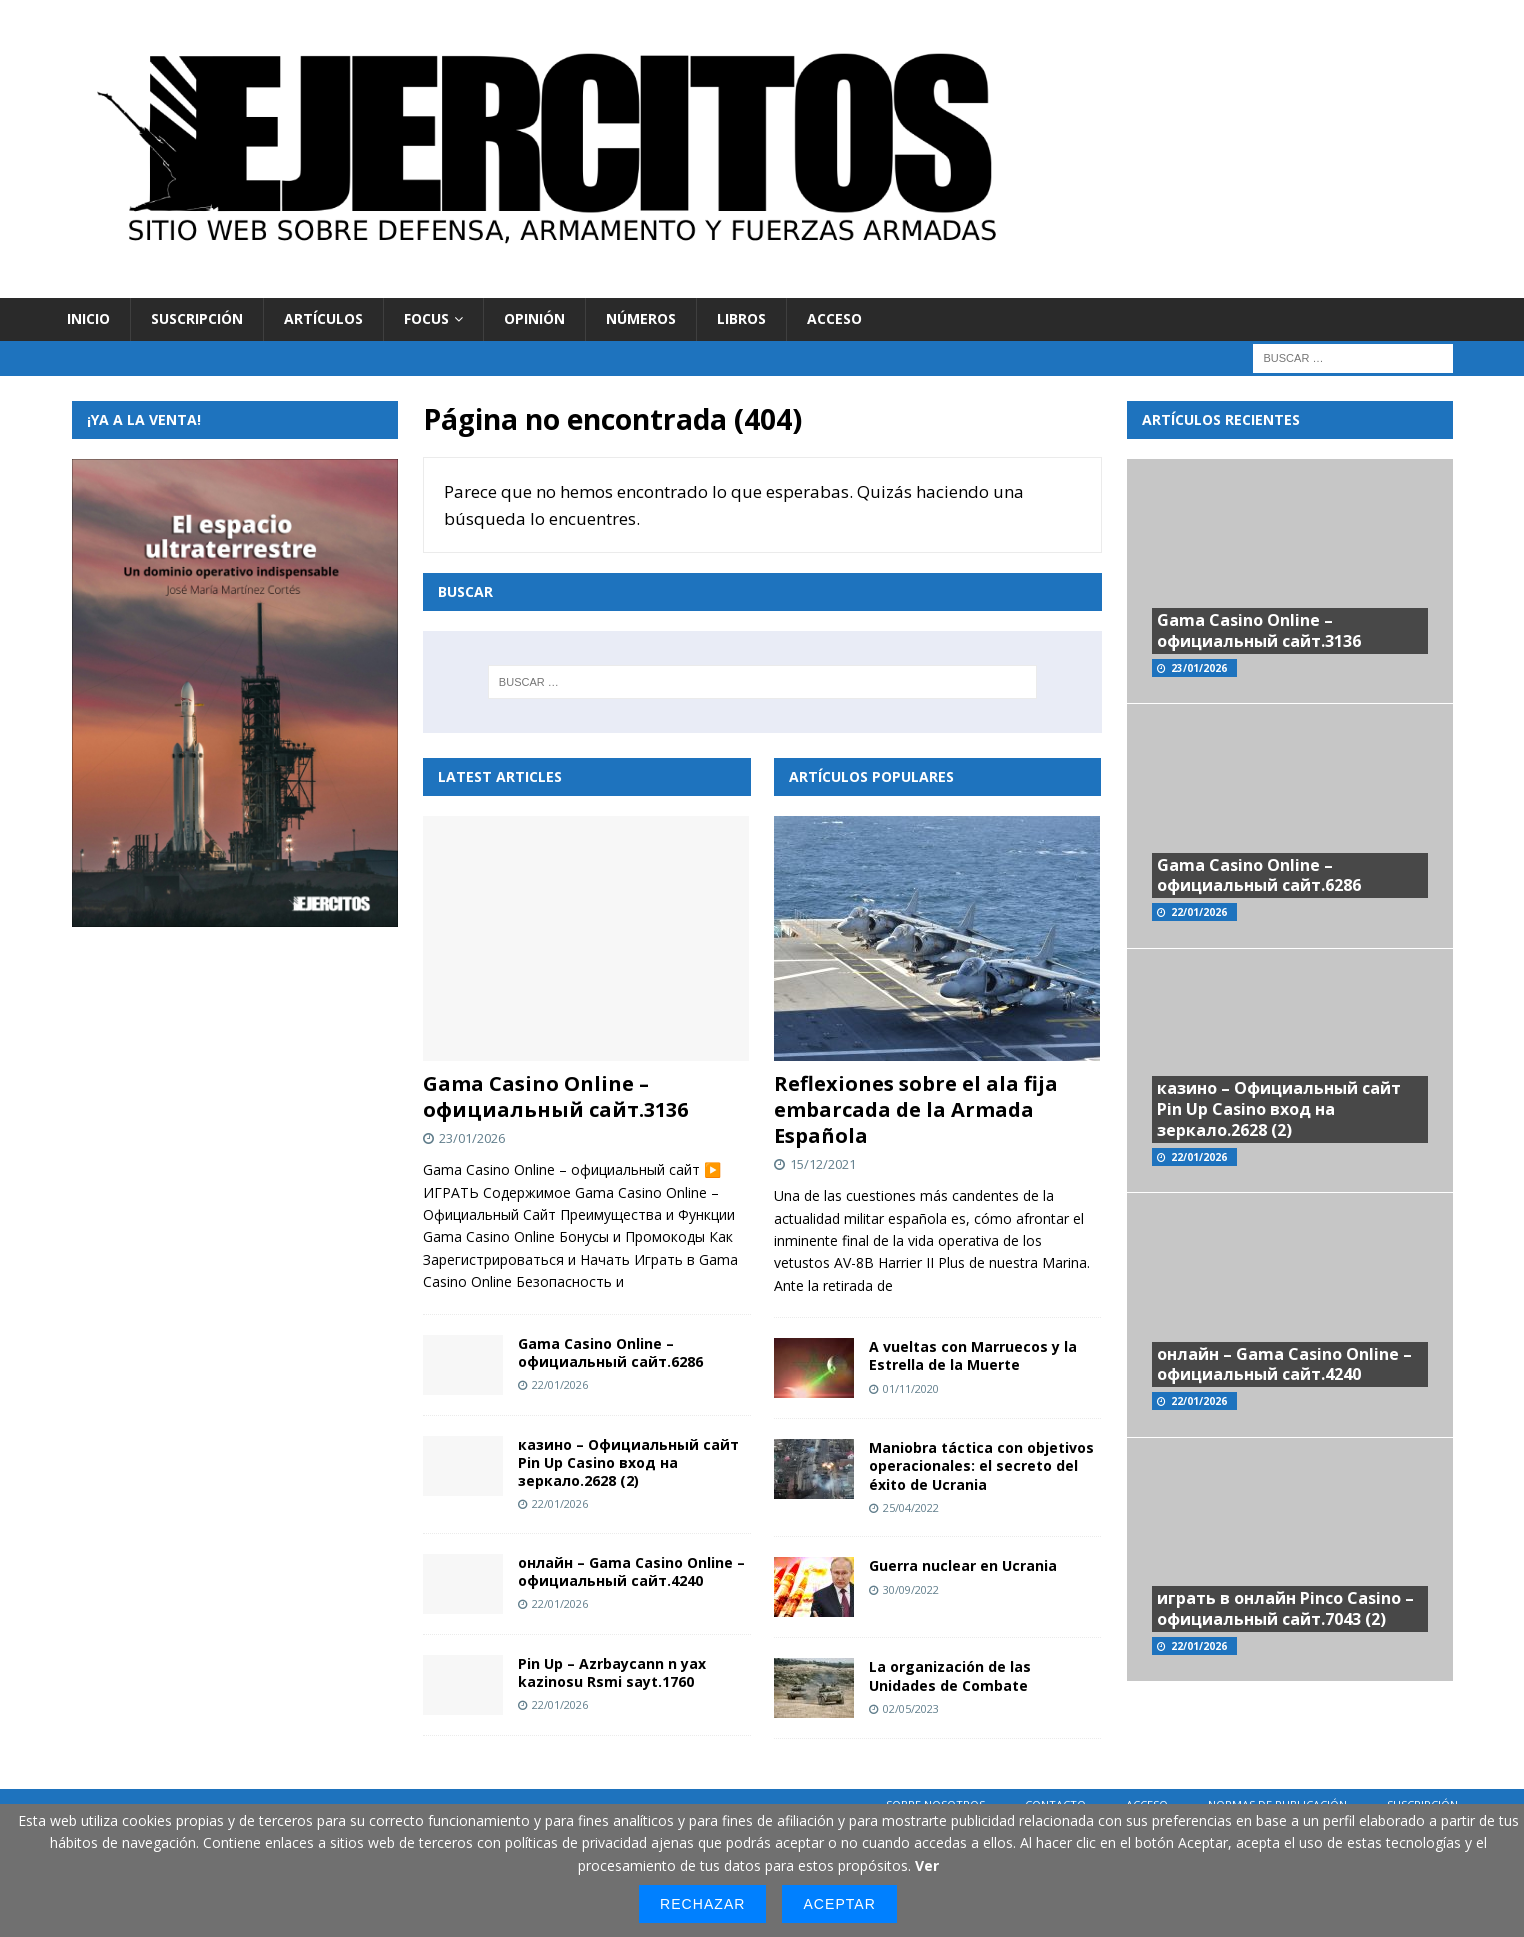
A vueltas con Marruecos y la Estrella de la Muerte (973, 1355)
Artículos (323, 318)
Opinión (534, 318)
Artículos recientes (1221, 419)
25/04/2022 (911, 1507)
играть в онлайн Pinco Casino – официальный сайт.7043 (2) (1285, 1608)
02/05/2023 (911, 1708)
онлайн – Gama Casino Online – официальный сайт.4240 (631, 1571)
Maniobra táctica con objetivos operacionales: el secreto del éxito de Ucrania (981, 1465)
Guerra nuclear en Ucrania (963, 1565)
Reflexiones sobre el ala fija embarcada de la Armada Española (916, 1109)
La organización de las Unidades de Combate (950, 1675)
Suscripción (197, 318)
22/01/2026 (560, 1384)
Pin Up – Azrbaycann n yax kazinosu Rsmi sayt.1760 (612, 1672)
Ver (927, 1865)
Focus (426, 318)
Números (641, 318)
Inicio (88, 318)
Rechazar (702, 1904)
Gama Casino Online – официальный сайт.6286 (610, 1352)
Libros (741, 318)
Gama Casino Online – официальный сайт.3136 (555, 1096)
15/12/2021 (823, 1164)
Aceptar (839, 1904)
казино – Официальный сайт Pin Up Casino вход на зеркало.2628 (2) (628, 1462)
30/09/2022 (911, 1589)
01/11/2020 (911, 1388)
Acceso (834, 318)
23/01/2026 (472, 1138)
